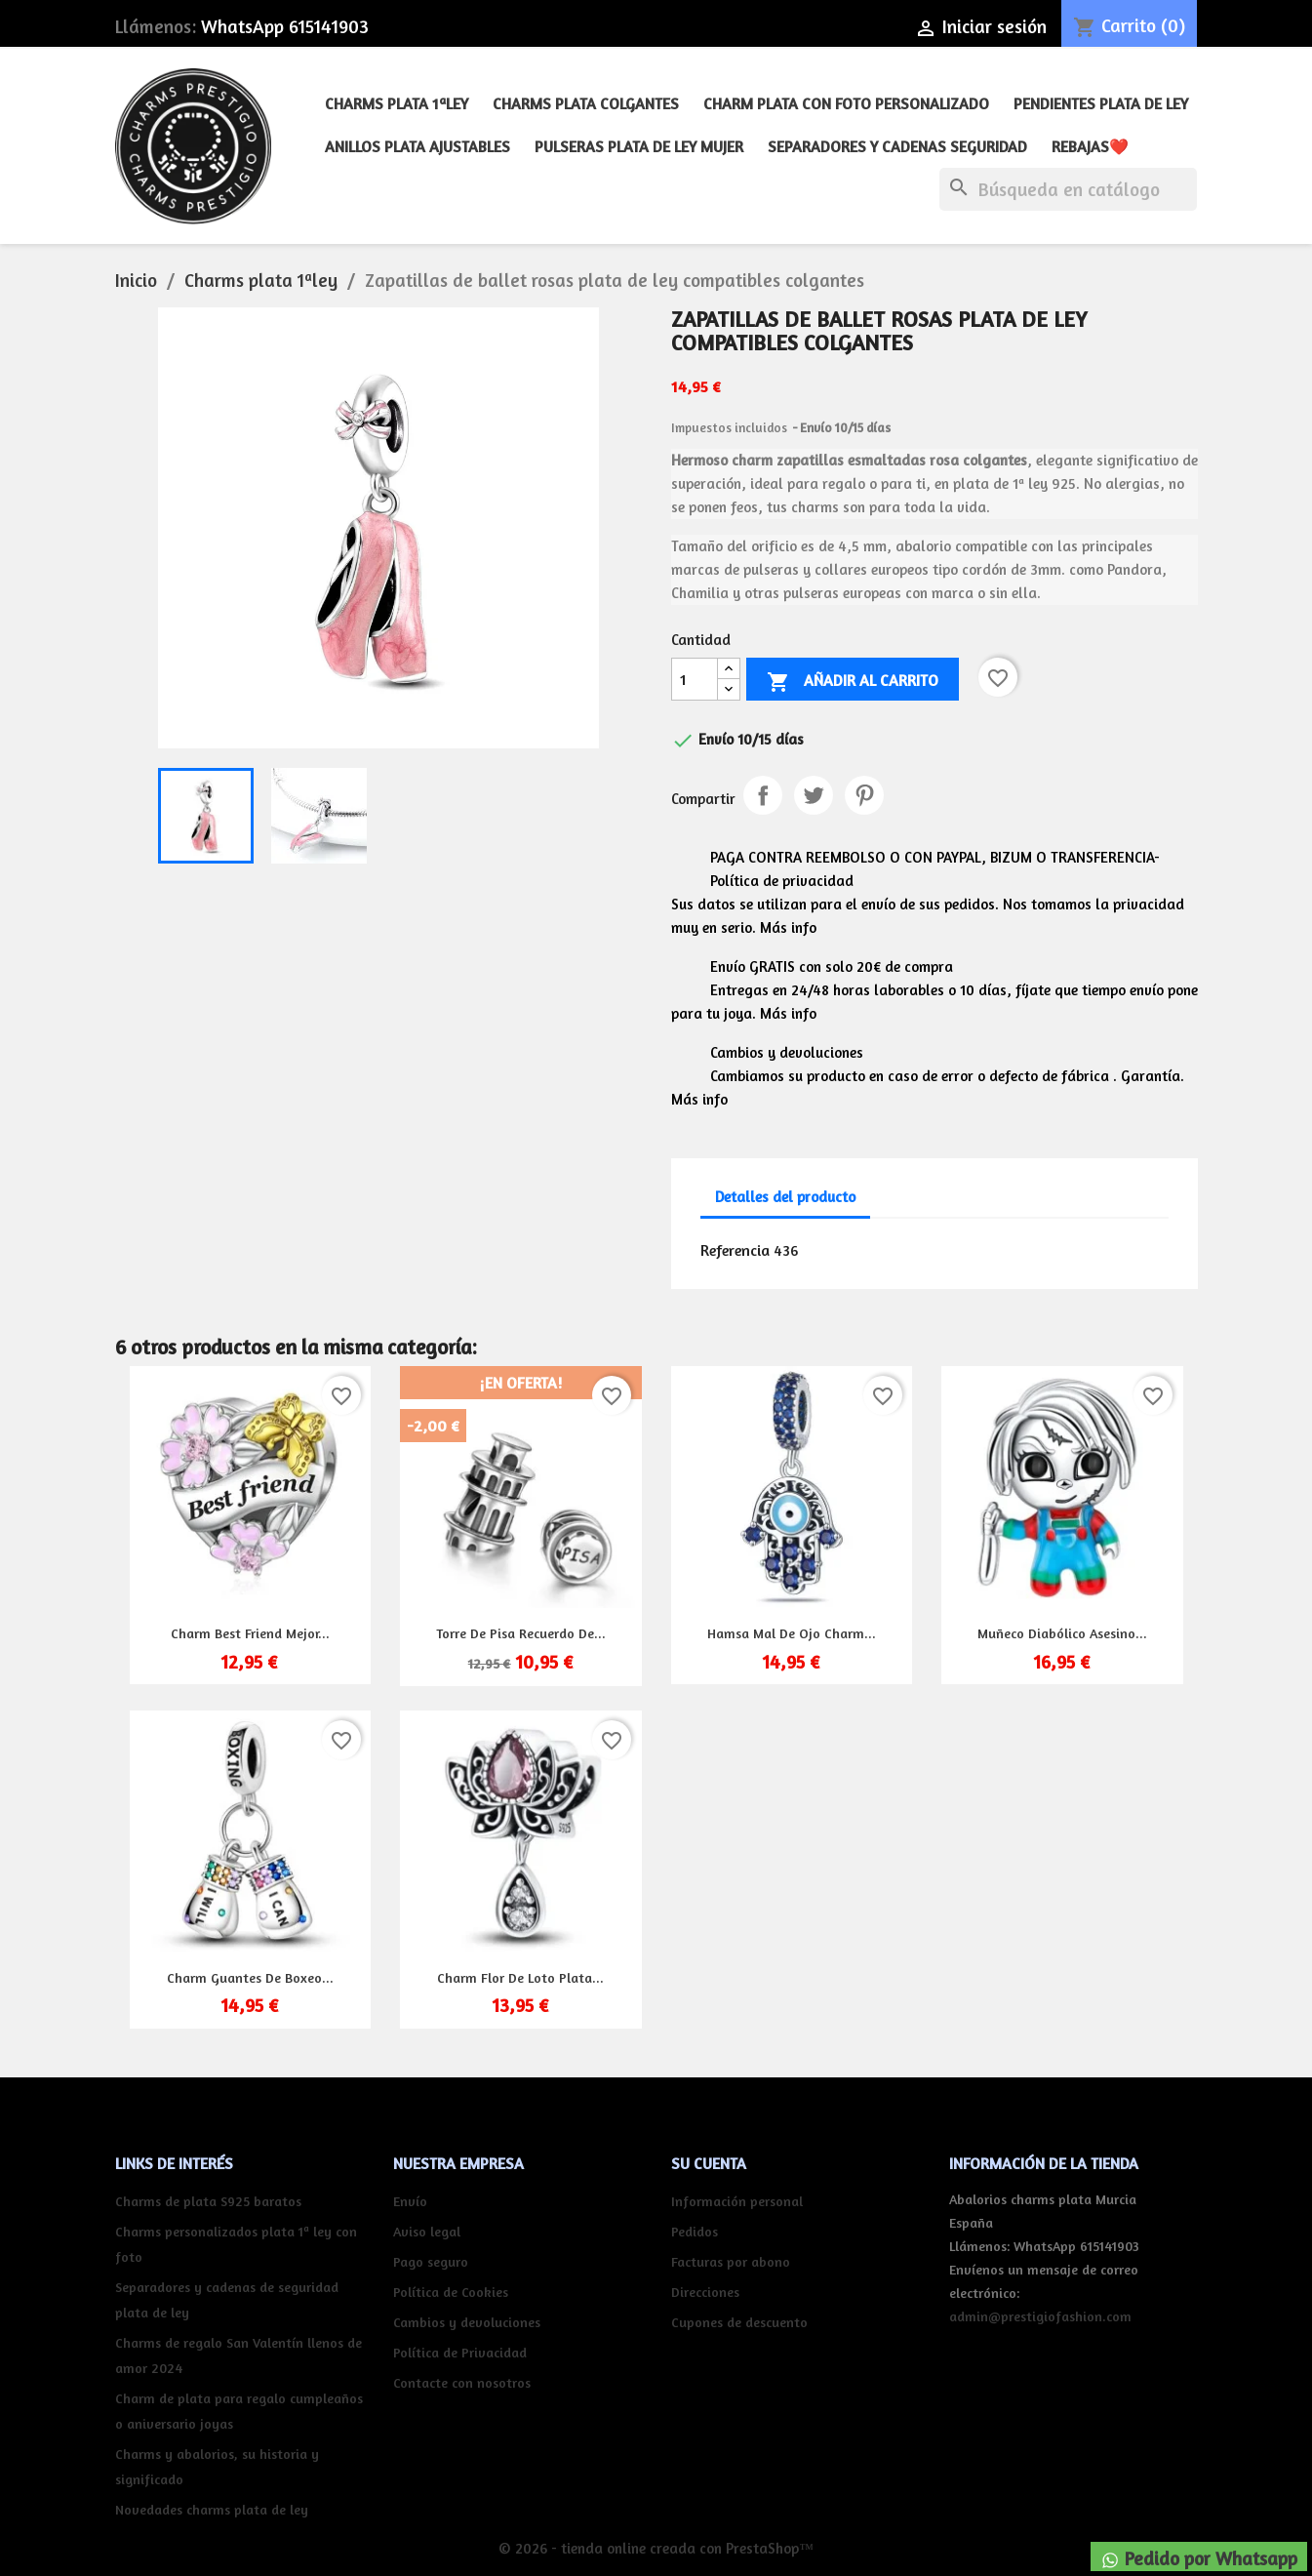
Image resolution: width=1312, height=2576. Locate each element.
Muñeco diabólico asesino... (1062, 1633)
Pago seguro (430, 2261)
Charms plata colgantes (586, 103)
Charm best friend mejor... (250, 1633)
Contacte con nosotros (462, 2382)
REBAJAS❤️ (1090, 146)
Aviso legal (426, 2231)
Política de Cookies (450, 2291)
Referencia (735, 1250)
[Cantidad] (694, 679)
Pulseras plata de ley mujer (639, 146)
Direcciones (705, 2291)
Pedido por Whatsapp (1198, 2558)
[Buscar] (1068, 189)
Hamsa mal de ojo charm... (791, 1633)
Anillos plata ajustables (417, 146)
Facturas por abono (730, 2261)
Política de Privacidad (460, 2352)
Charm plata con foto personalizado (846, 103)
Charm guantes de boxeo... (250, 1977)
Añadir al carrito (852, 682)
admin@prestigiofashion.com (1040, 2316)
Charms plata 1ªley (396, 103)
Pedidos (694, 2231)
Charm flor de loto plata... (520, 1977)
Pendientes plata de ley (1101, 103)
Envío (410, 2201)
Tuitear (813, 795)
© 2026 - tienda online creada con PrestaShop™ (656, 2548)
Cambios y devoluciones (466, 2322)
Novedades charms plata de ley (211, 2509)
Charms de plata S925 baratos (208, 2201)
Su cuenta (708, 2163)
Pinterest (864, 795)
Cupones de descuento (739, 2322)
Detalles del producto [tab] (785, 1196)
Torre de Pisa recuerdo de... (521, 1633)
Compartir (762, 795)
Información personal (737, 2201)
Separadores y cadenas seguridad (897, 146)
